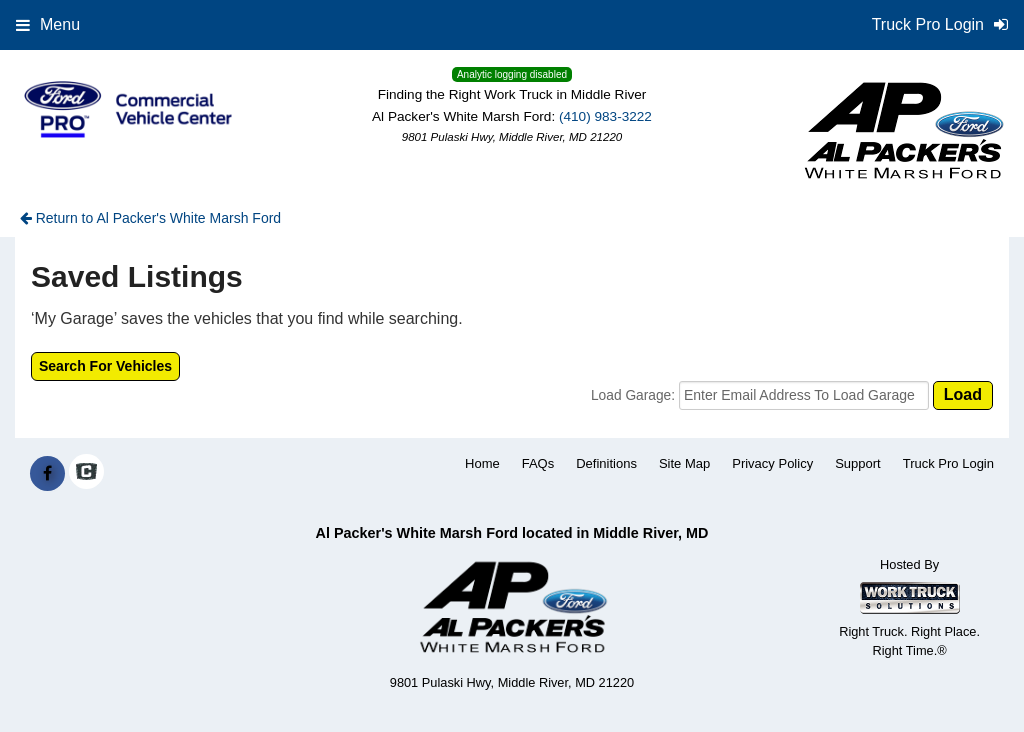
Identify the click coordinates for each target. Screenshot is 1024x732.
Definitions (606, 463)
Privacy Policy (772, 463)
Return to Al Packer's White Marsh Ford (150, 218)
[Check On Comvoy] (86, 474)
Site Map (684, 463)
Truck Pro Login (948, 463)
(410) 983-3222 (605, 116)
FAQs (538, 463)
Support (858, 463)
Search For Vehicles (105, 366)
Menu (48, 24)
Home (482, 463)
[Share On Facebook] (47, 474)
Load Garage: (635, 395)
